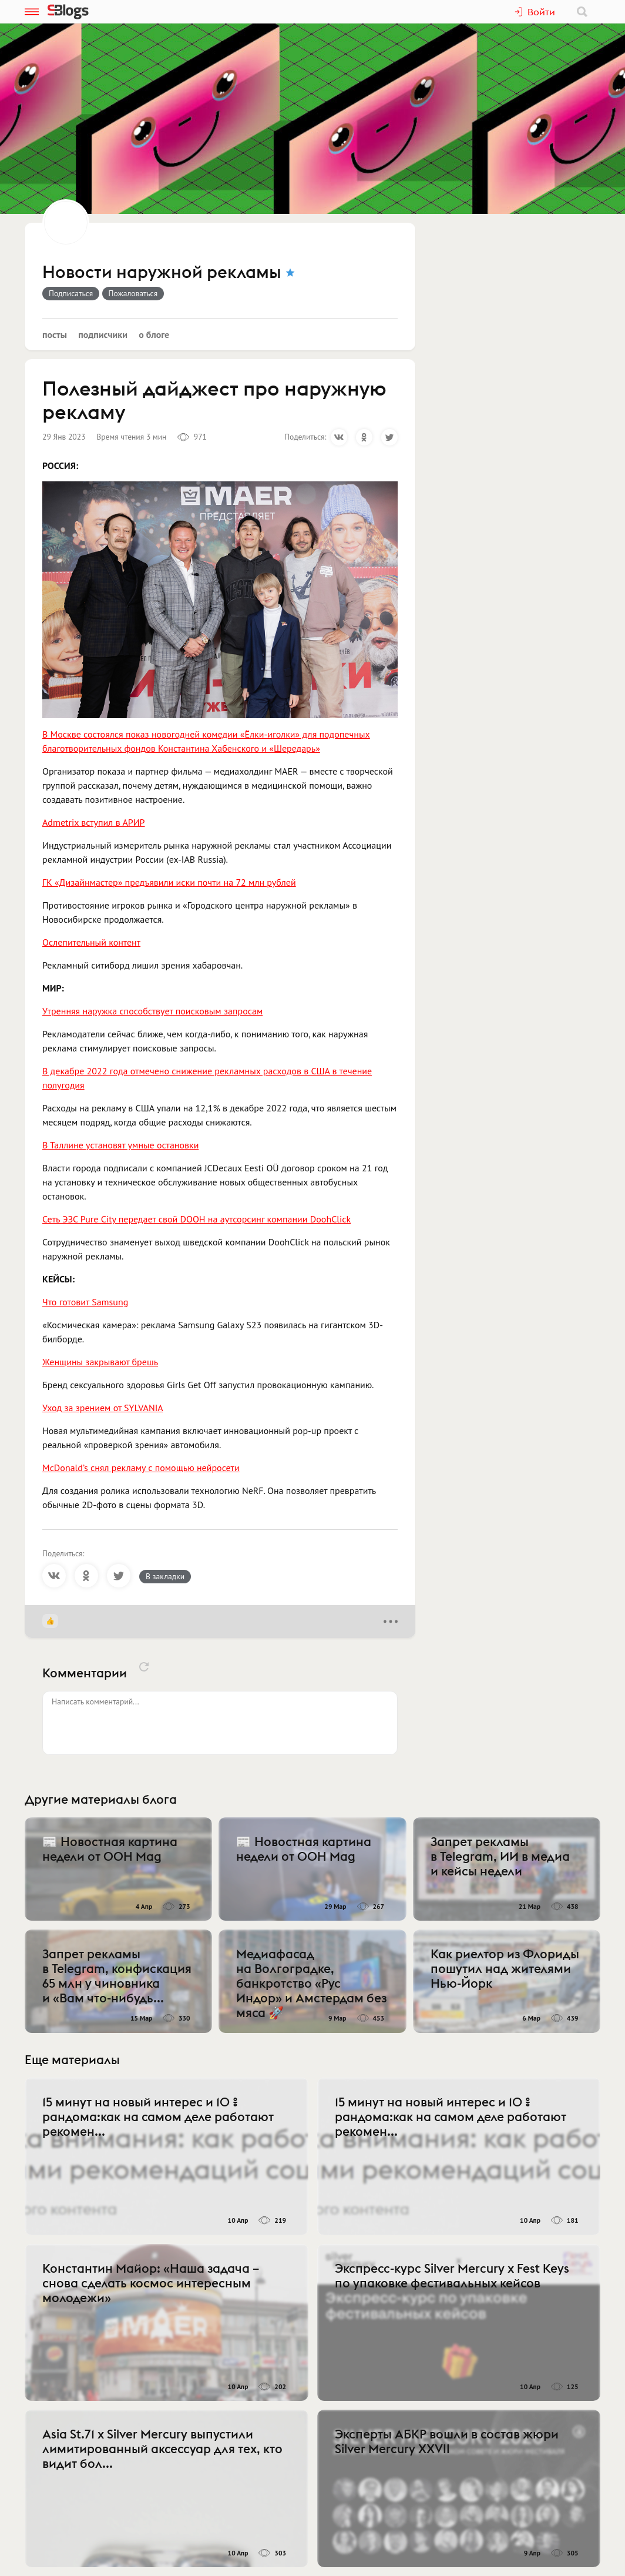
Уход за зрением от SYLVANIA (102, 1407)
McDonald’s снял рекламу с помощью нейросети (141, 1467)
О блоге (154, 334)
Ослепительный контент (91, 942)
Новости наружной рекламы (161, 273)
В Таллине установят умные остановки (120, 1145)
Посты (54, 334)
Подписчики (102, 334)
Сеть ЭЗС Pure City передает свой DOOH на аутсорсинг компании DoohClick (196, 1219)
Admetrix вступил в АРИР (93, 822)
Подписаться (71, 293)
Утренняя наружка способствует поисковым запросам (152, 1011)
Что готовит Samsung (85, 1302)
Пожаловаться (133, 293)
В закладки (165, 1576)
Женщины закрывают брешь (100, 1362)
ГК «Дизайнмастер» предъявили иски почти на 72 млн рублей (169, 882)
